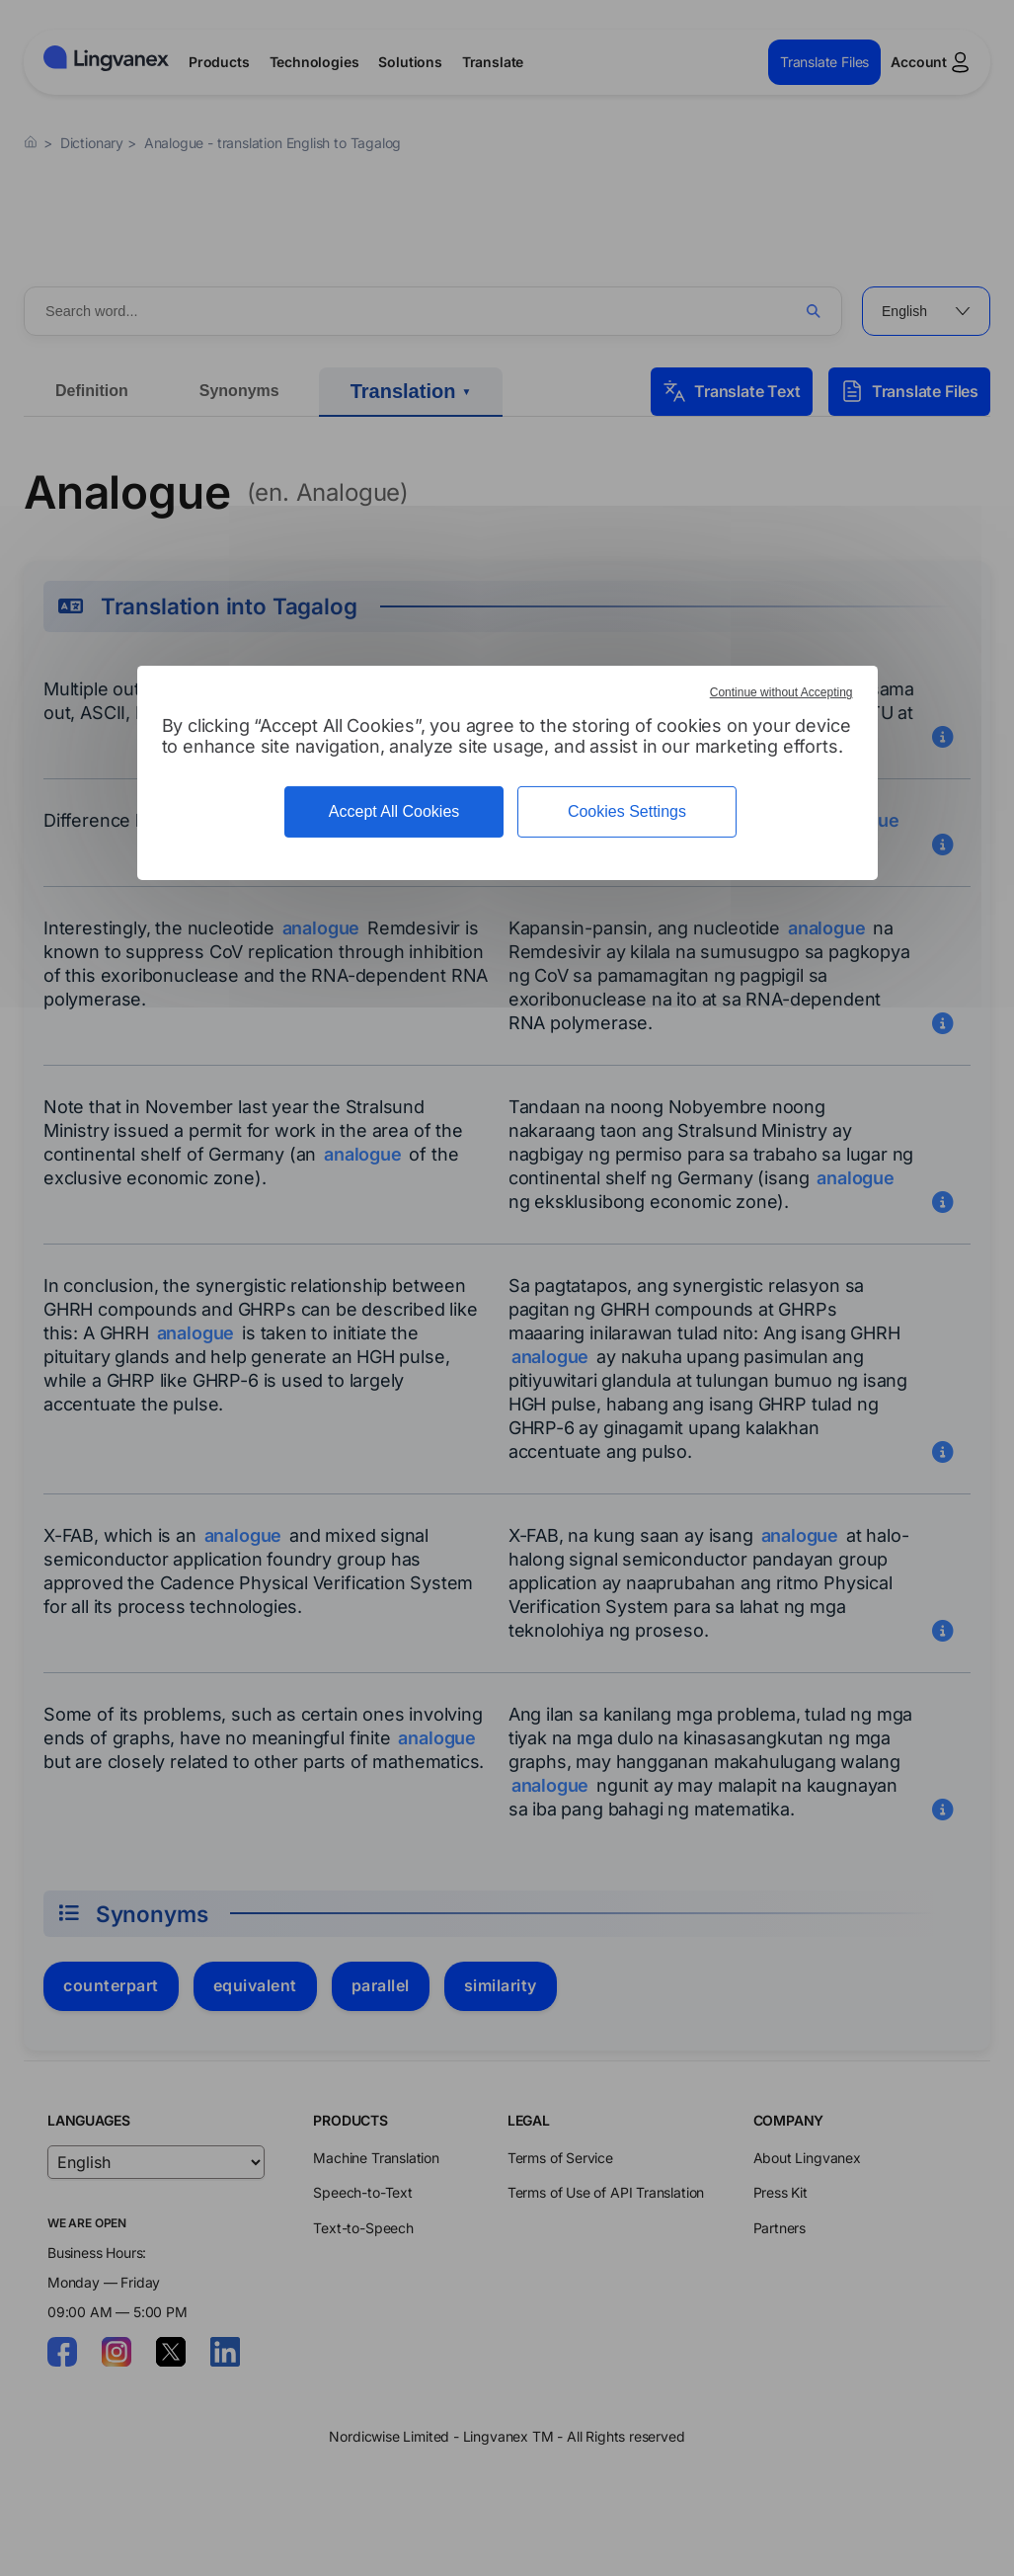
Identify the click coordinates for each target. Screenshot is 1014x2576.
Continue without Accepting (781, 692)
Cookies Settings (627, 811)
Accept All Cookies (394, 811)
